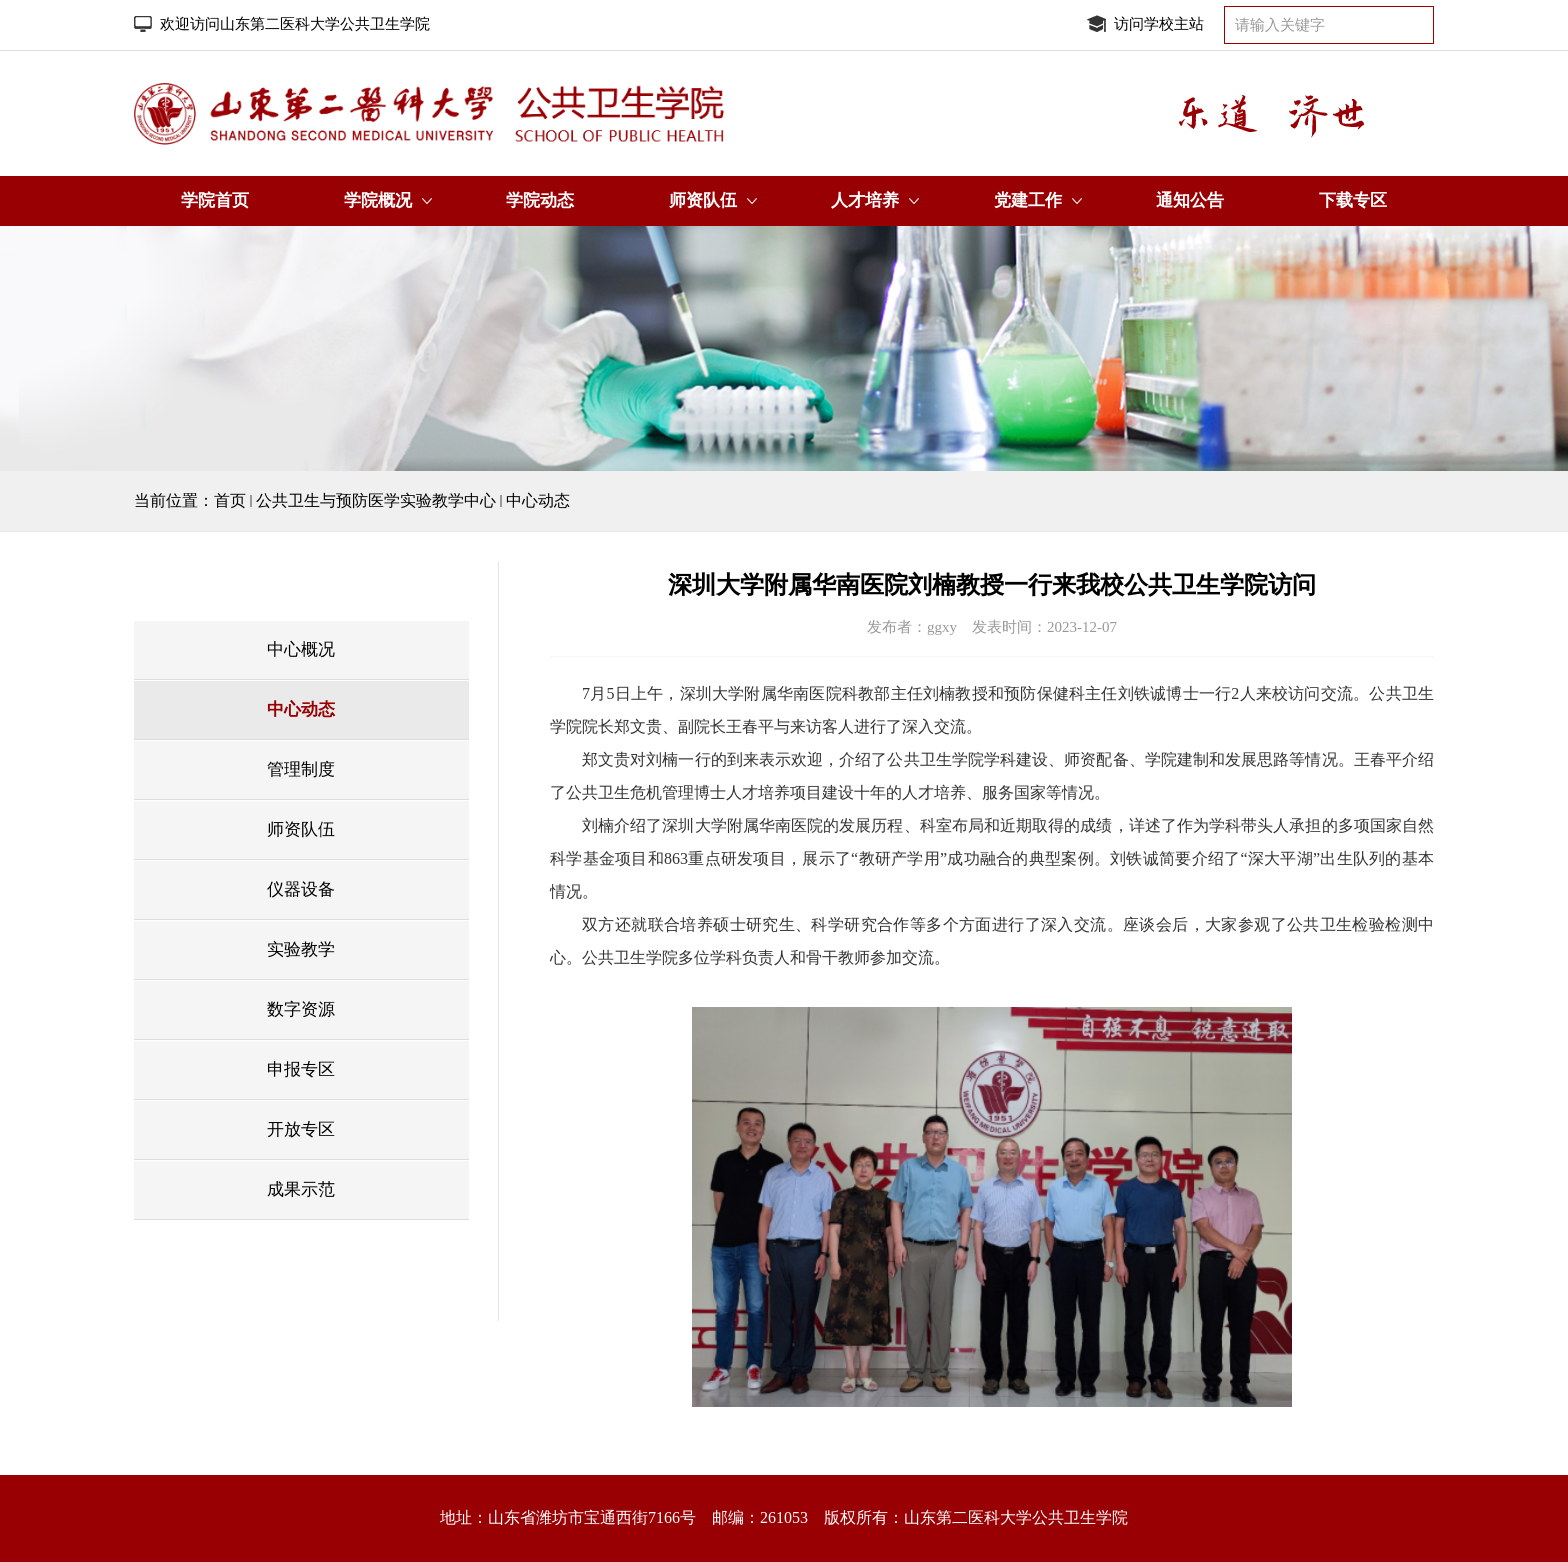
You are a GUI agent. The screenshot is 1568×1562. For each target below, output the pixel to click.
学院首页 (215, 200)
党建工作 (1028, 200)
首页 (230, 500)
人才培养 (865, 200)
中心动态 (538, 500)
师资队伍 (703, 200)
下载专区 (1353, 200)
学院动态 (540, 200)
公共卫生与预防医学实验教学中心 (376, 500)
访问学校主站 (1159, 24)
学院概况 (378, 200)
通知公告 (1190, 200)
